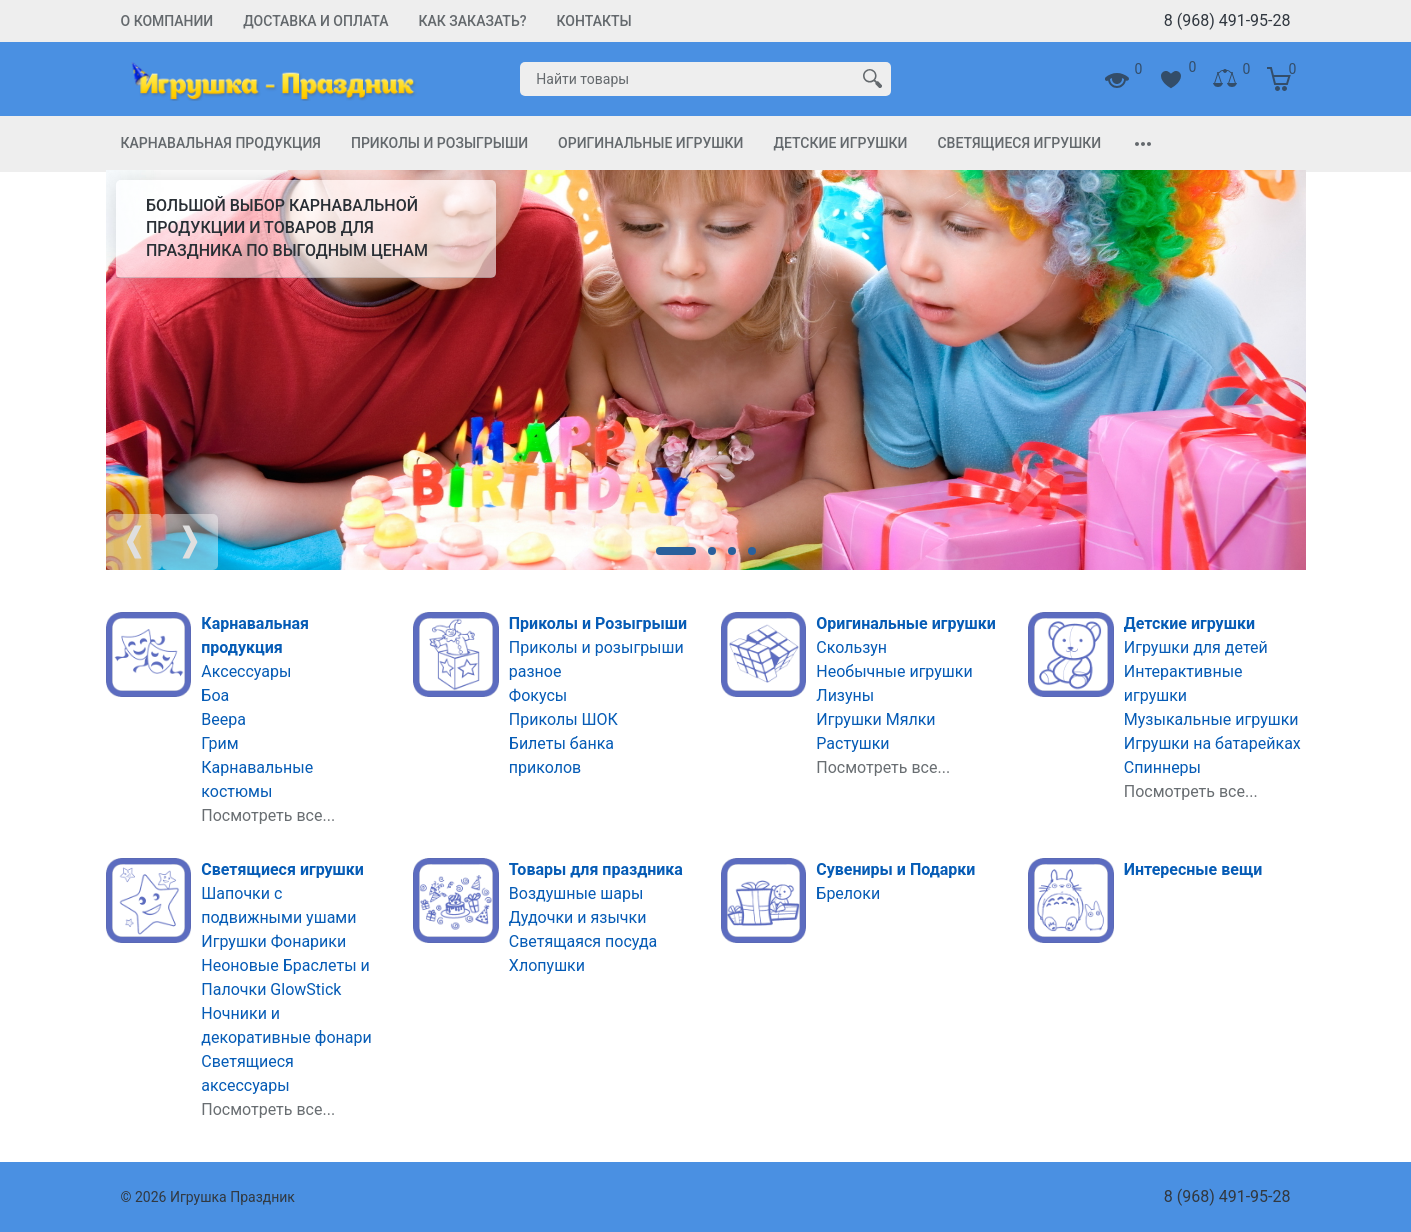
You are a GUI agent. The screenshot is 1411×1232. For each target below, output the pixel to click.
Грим (219, 743)
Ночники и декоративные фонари (286, 1025)
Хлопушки (547, 965)
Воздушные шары (576, 893)
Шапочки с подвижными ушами (278, 905)
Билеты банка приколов (561, 755)
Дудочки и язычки (578, 917)
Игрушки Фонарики (273, 941)
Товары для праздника (596, 869)
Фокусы (538, 695)
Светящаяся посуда (583, 941)
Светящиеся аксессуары (247, 1073)
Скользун (851, 647)
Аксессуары (246, 671)
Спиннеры (1162, 767)
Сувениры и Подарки (895, 869)
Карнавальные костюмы (257, 779)
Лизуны (845, 695)
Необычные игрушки (894, 671)
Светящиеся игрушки (1019, 143)
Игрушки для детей (1196, 647)
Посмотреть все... (268, 815)
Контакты (594, 21)
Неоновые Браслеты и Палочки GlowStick (285, 977)
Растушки (852, 743)
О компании (167, 21)
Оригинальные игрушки (650, 143)
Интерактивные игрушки (1183, 683)
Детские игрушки (840, 143)
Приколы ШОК (563, 719)
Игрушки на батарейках (1212, 743)
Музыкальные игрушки (1211, 719)
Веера (223, 719)
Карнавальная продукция (221, 143)
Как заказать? (473, 21)
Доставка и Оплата (315, 21)
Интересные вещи (1193, 869)
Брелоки (848, 893)
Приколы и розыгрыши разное (596, 659)
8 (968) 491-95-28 (1227, 20)
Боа (215, 695)
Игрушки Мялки (875, 719)
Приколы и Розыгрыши (439, 143)
